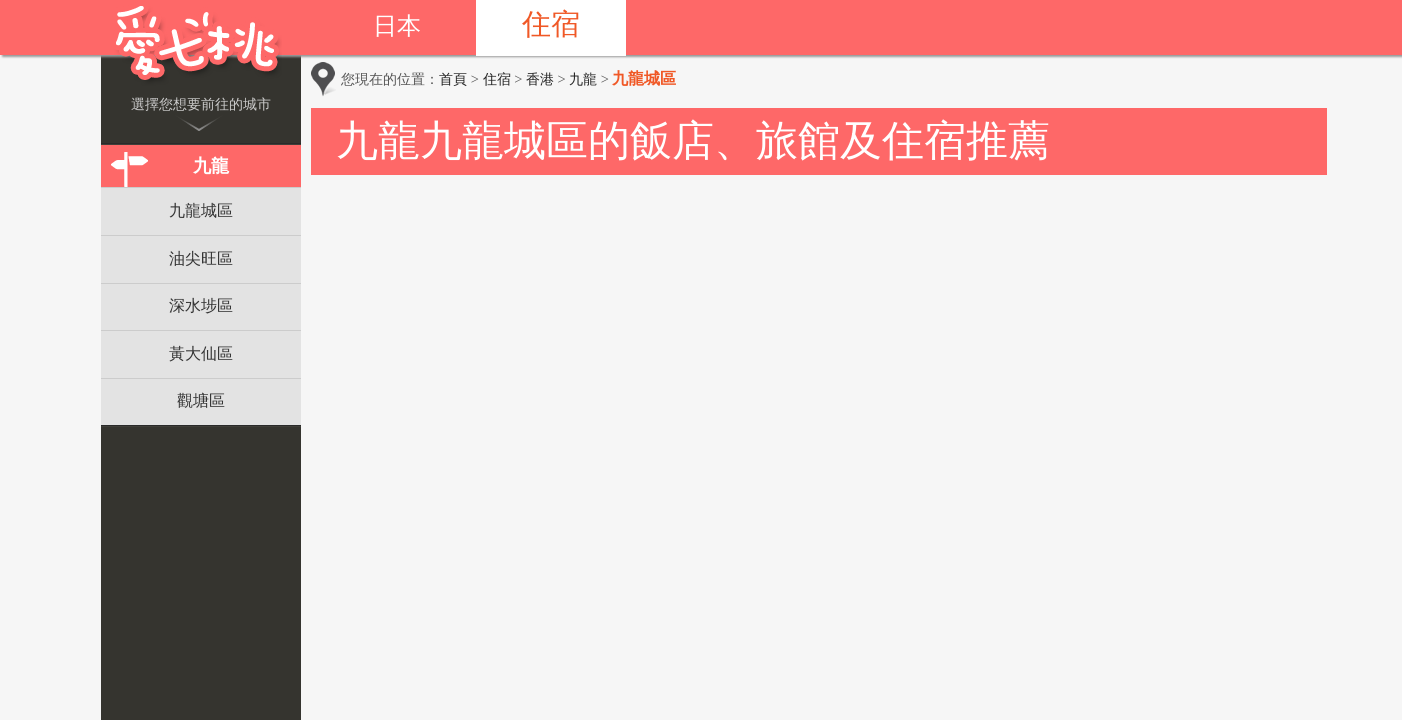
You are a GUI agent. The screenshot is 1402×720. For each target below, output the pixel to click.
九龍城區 (201, 210)
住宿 (551, 24)
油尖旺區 (201, 258)
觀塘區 (201, 400)
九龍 (211, 166)
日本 (397, 26)
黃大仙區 (201, 353)
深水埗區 (201, 305)
